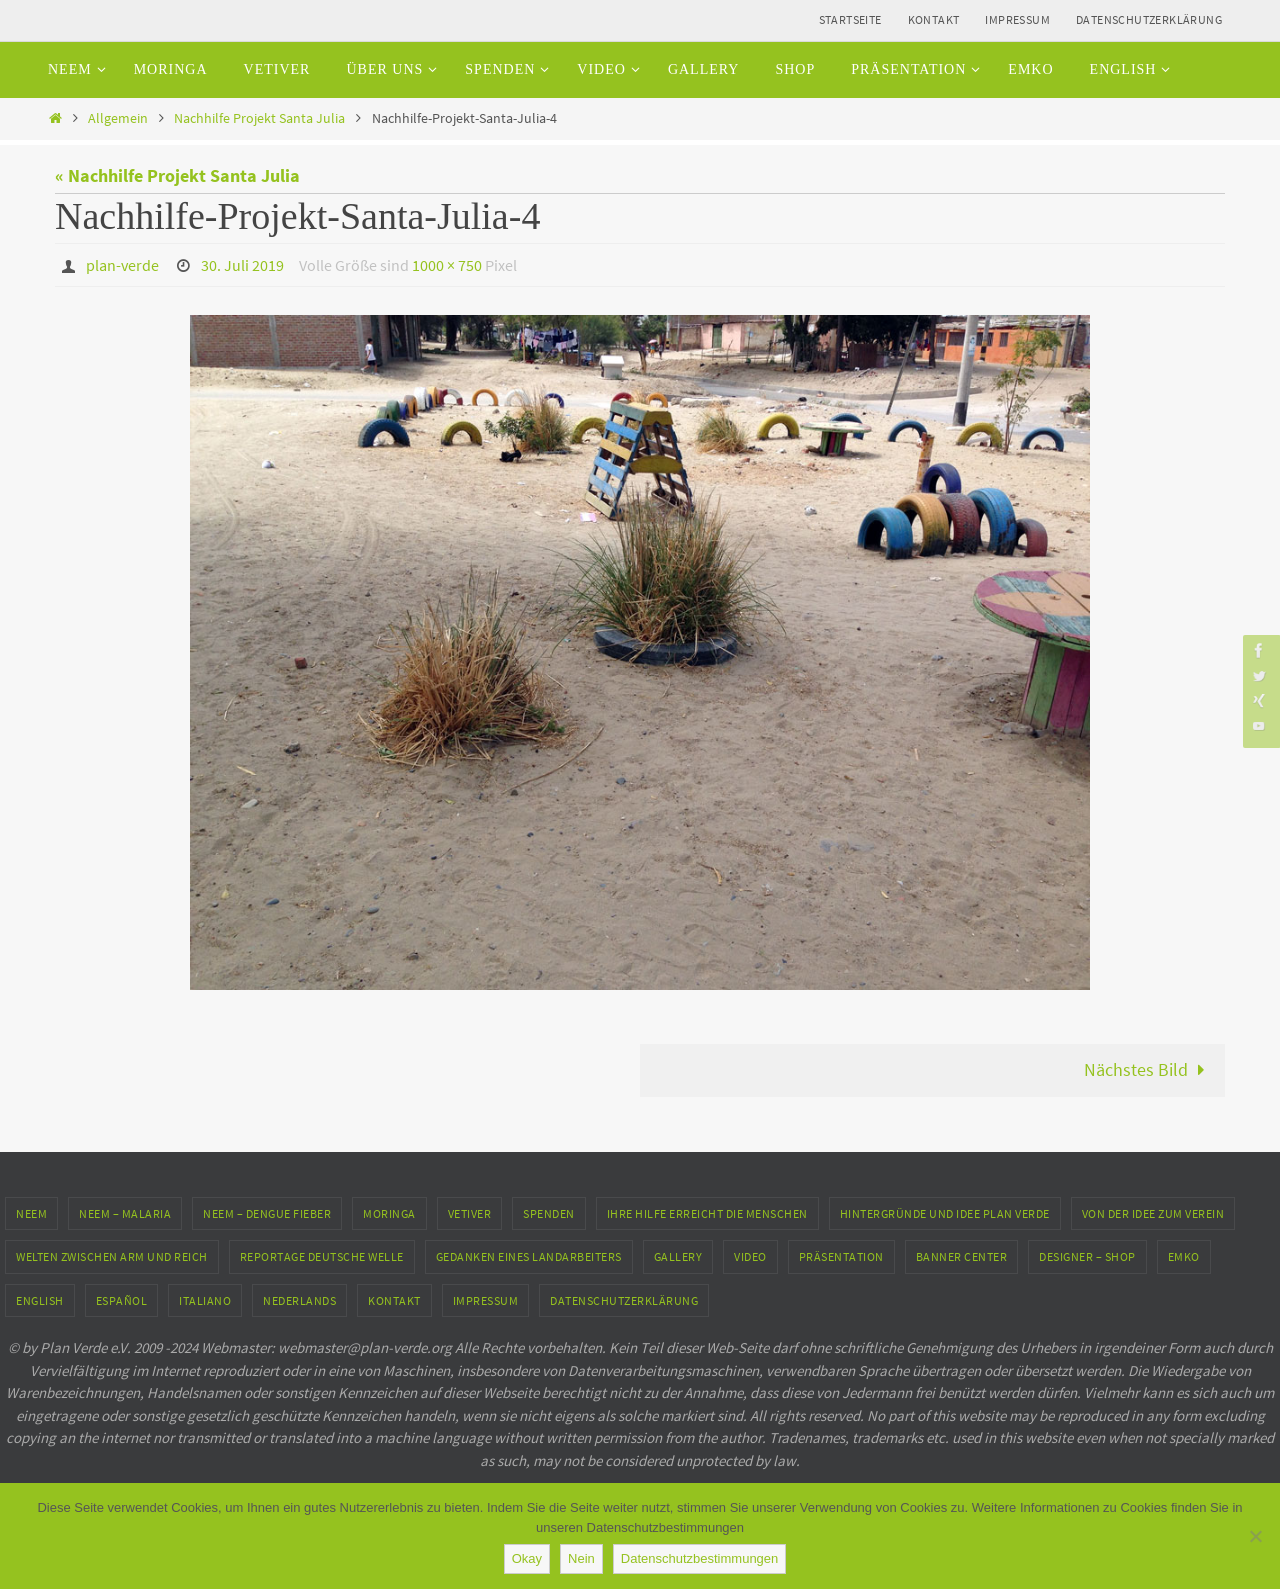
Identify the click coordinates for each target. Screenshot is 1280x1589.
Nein (581, 1558)
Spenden (549, 1213)
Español (122, 1300)
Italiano (205, 1300)
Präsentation (841, 1256)
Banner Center (962, 1256)
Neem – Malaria (125, 1213)
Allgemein (118, 118)
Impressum (1017, 19)
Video (750, 1256)
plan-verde (122, 265)
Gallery (678, 1256)
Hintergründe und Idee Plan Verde (945, 1213)
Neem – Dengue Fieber (267, 1213)
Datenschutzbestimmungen (700, 1558)
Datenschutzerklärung (1149, 19)
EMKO (1184, 1256)
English (40, 1300)
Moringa (389, 1213)
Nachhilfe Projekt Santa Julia (259, 118)
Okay (527, 1558)
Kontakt (934, 19)
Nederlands (299, 1300)
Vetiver (470, 1213)
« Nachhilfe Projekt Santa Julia (177, 175)
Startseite (850, 19)
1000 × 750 (447, 265)
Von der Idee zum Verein (1153, 1213)
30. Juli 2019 (242, 265)
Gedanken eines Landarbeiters (529, 1256)
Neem (31, 1213)
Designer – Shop (1087, 1256)
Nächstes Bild (1148, 1069)
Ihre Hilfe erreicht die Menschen (707, 1213)
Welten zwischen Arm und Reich (112, 1256)
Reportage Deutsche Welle (322, 1256)
